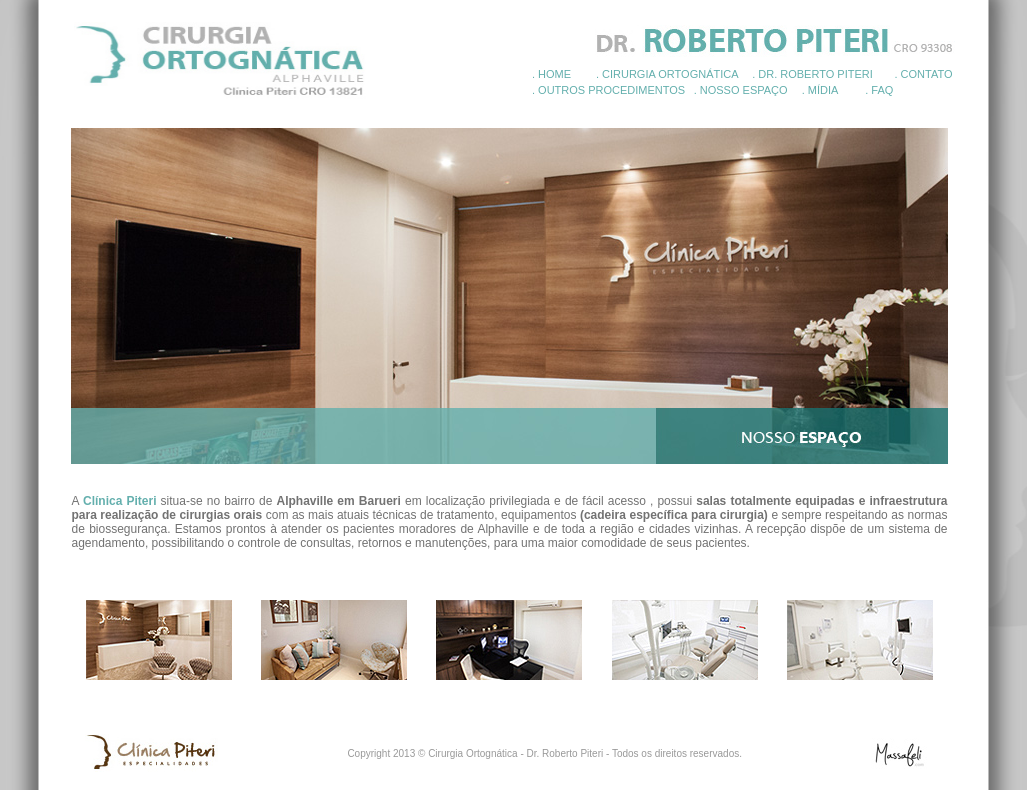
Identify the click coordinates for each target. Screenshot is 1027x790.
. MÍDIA (820, 90)
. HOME (551, 74)
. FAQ (879, 90)
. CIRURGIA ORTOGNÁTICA (667, 74)
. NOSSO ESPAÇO (741, 90)
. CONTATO (923, 74)
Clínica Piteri (120, 501)
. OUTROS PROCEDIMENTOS (608, 90)
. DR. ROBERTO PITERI (812, 74)
